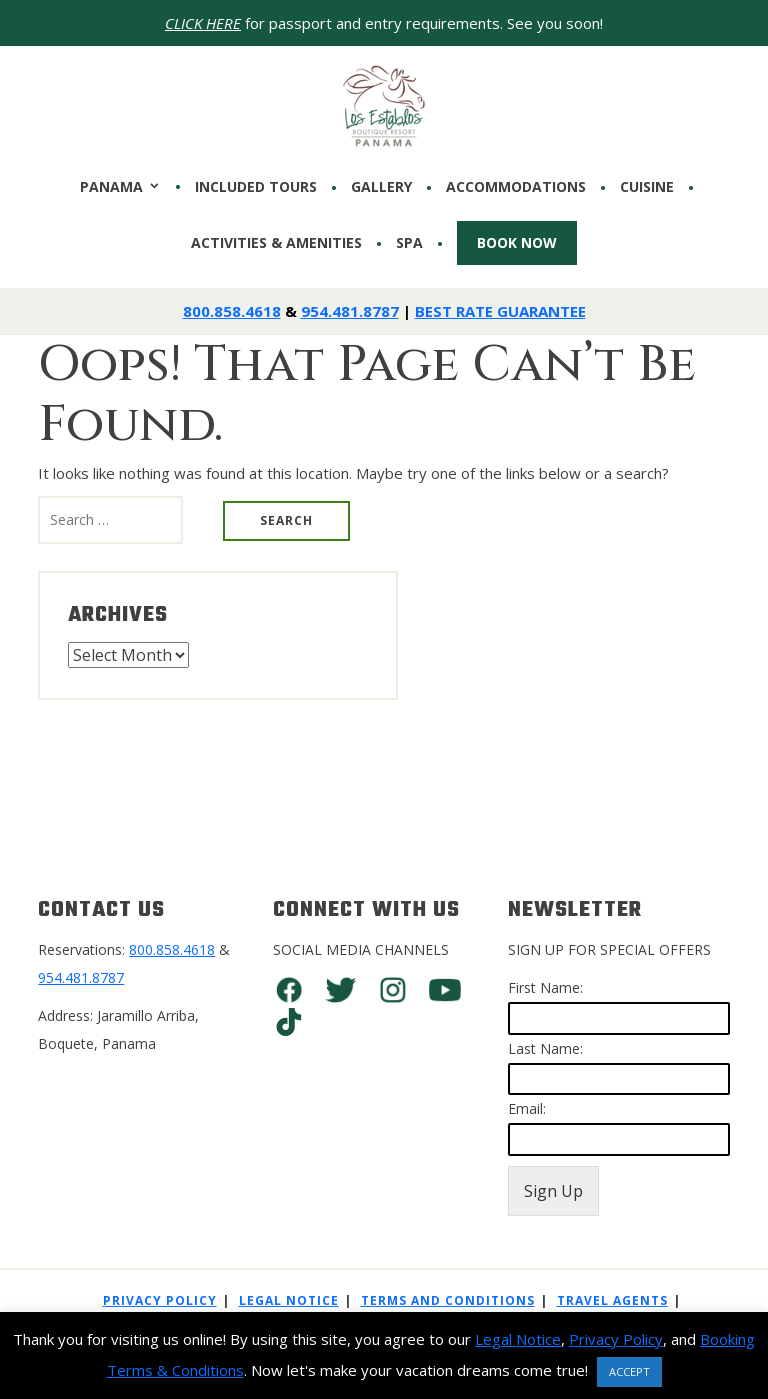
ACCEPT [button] (629, 1371)
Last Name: (545, 1048)
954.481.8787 (350, 311)
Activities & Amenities (276, 243)
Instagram (393, 990)
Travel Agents (612, 1300)
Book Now (517, 242)
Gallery (381, 187)
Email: (527, 1108)
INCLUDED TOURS (256, 187)
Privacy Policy (160, 1300)
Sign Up (553, 1191)
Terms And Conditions (448, 1300)
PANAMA (111, 186)
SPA (409, 243)
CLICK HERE (203, 23)
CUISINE (647, 187)
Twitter (341, 990)
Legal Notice (289, 1300)
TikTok (289, 1022)
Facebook (289, 990)
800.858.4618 (232, 311)
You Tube (445, 990)
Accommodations (516, 187)
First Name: (545, 987)
